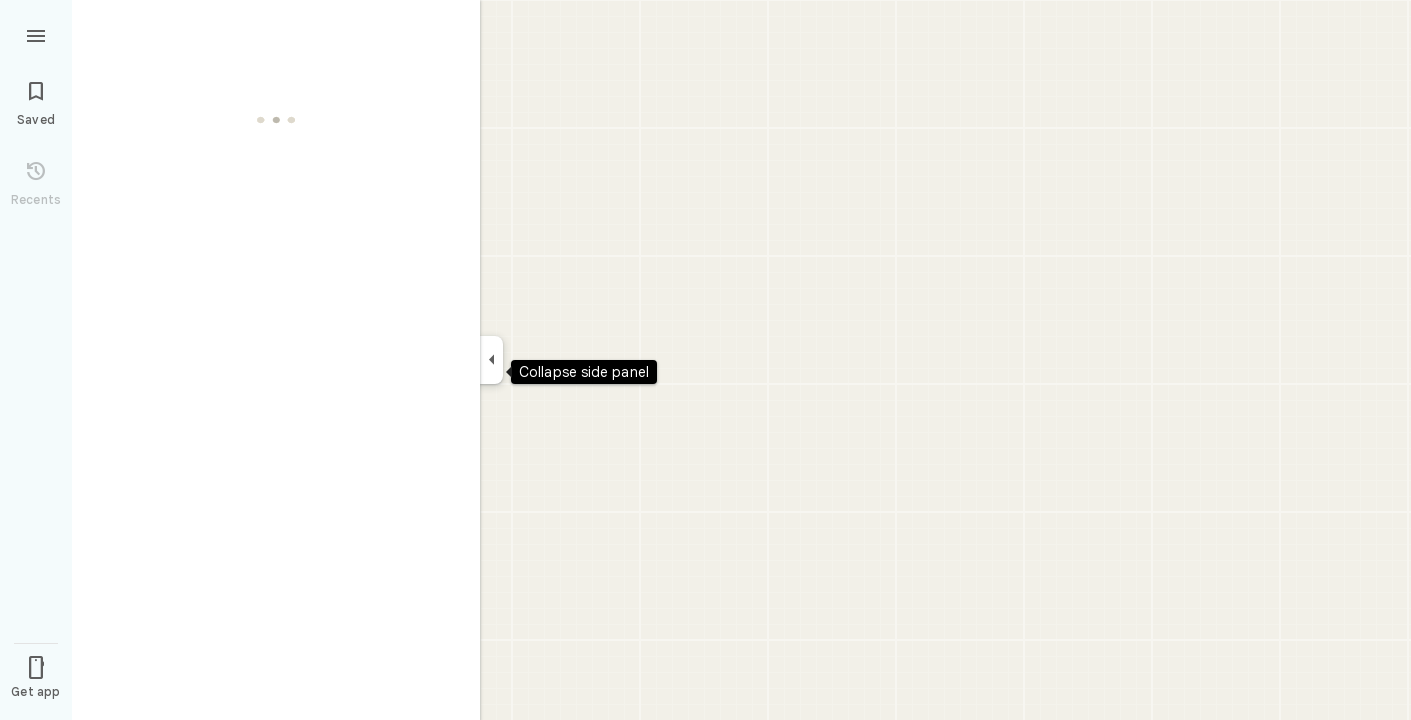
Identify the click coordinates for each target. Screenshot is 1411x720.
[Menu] (36, 34)
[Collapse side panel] (491, 360)
